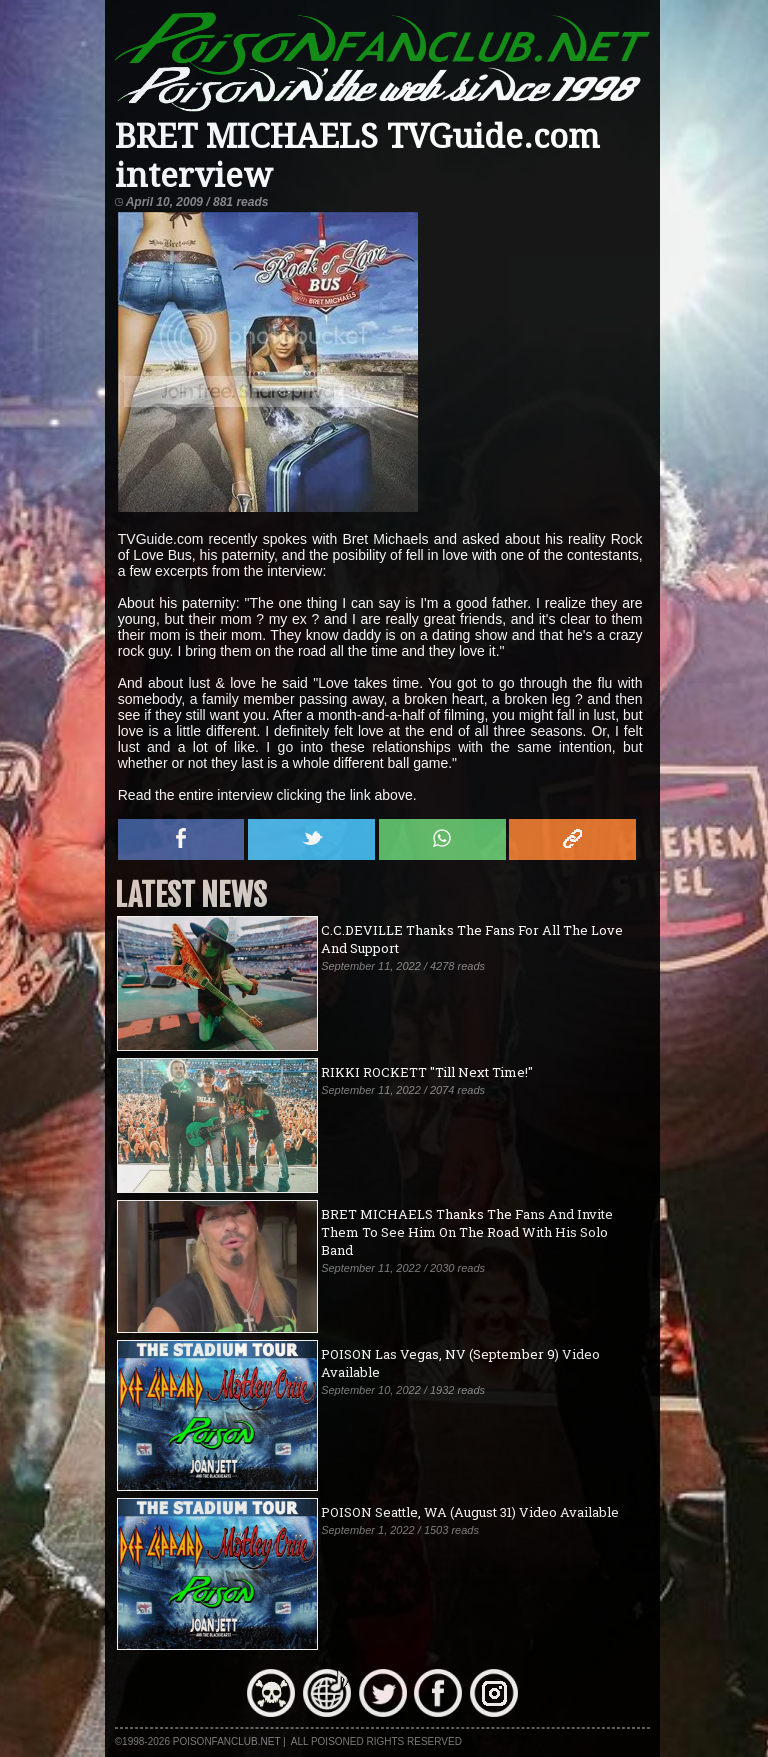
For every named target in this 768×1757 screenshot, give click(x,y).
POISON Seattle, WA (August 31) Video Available (470, 1512)
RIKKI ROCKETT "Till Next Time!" (427, 1072)
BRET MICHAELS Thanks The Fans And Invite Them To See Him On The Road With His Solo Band (467, 1232)
